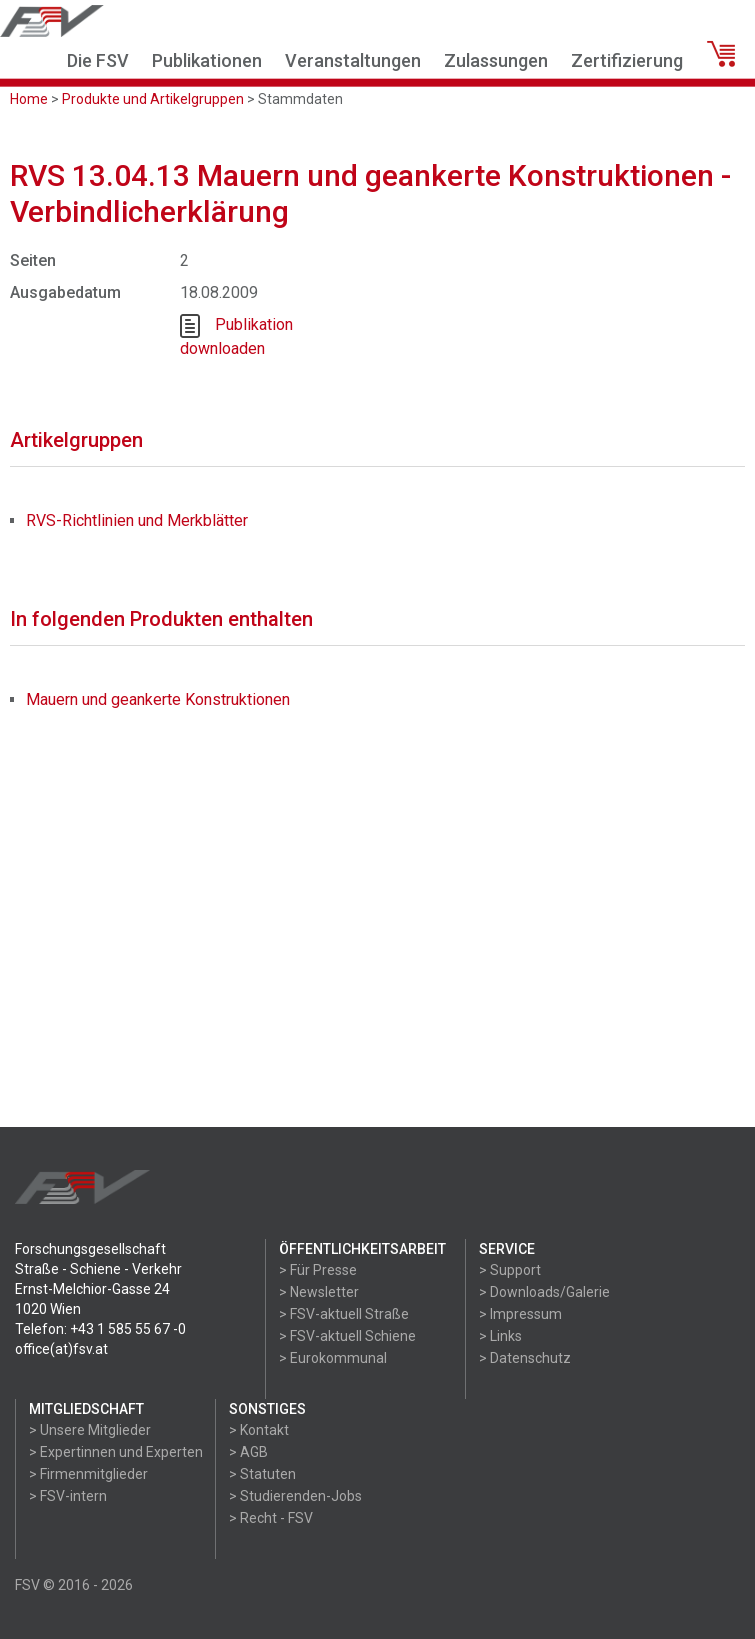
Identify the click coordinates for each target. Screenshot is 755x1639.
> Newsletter (319, 1292)
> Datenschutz (525, 1358)
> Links (500, 1336)
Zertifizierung (627, 60)
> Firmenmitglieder (88, 1474)
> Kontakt (259, 1430)
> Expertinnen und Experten (116, 1452)
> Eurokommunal (333, 1358)
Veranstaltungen (353, 60)
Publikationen (207, 60)
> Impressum (520, 1314)
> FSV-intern (68, 1496)
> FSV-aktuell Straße (344, 1314)
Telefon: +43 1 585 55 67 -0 (100, 1329)
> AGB (248, 1452)
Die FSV (98, 60)
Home (29, 99)
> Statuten (262, 1474)
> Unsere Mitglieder (90, 1430)
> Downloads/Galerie (544, 1292)
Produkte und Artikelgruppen (153, 99)
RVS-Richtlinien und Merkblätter (137, 520)
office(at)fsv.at (61, 1349)
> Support (510, 1270)
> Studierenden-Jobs (295, 1496)
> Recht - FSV (271, 1518)
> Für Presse (318, 1270)
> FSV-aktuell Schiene (347, 1336)
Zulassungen (496, 60)
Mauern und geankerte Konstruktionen (158, 699)
